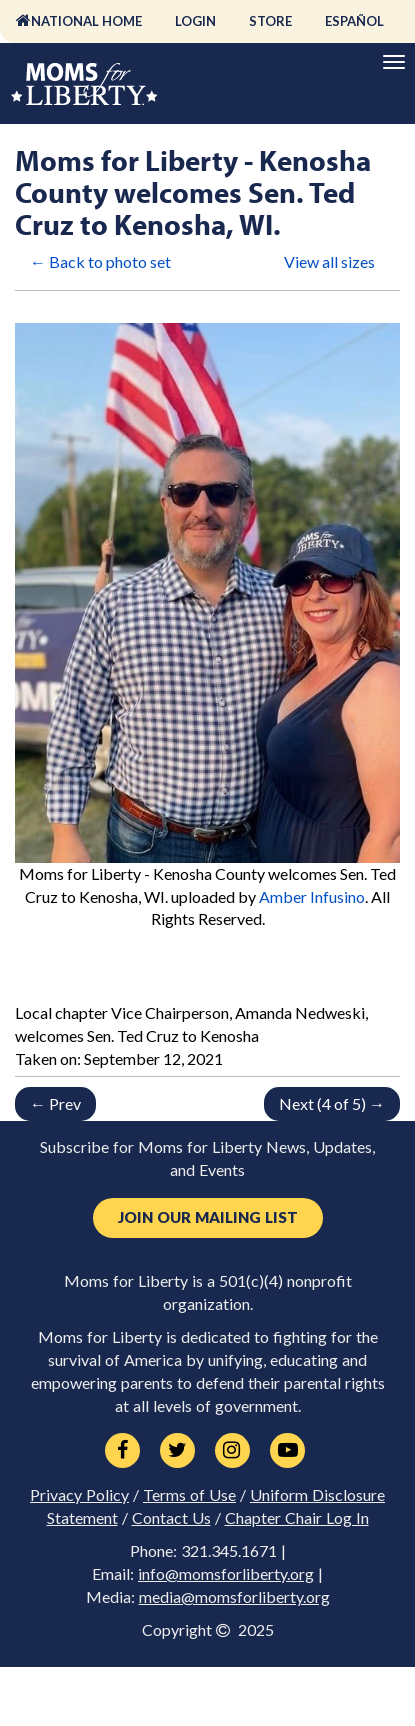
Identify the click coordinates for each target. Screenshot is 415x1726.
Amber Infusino (312, 896)
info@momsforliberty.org (226, 1574)
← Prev (55, 1103)
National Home (86, 21)
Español (354, 21)
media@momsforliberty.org (234, 1597)
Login (195, 21)
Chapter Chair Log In (297, 1518)
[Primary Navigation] (394, 62)
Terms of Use (189, 1495)
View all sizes (329, 261)
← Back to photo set (100, 261)
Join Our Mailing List (208, 1217)
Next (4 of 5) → (332, 1103)
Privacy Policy (79, 1495)
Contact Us (171, 1518)
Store (270, 21)
